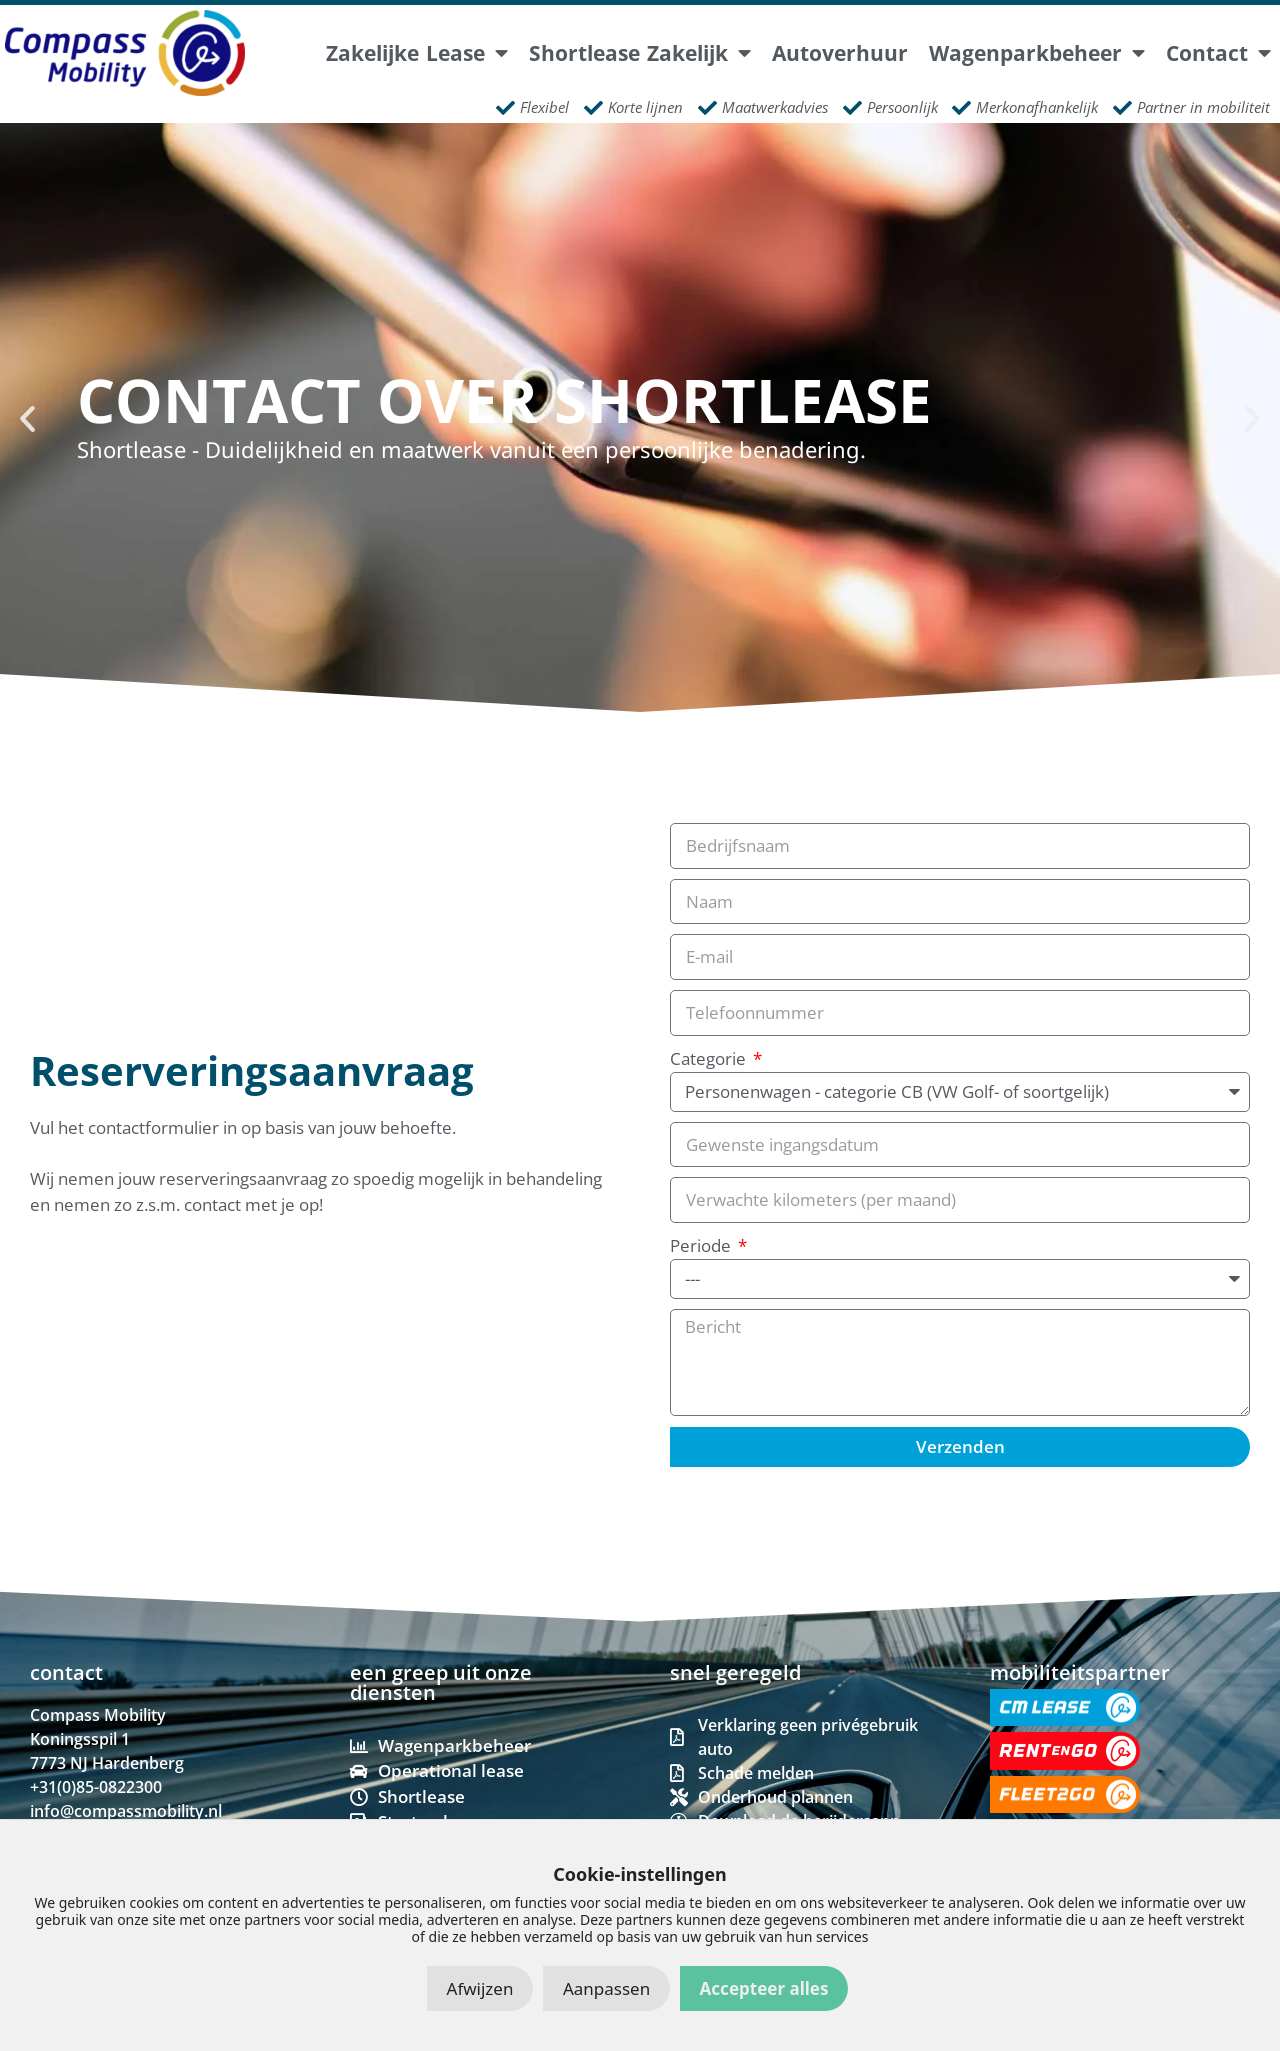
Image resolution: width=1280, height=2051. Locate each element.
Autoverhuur (840, 53)
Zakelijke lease (417, 53)
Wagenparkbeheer (1037, 53)
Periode (702, 1245)
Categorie (710, 1058)
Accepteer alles (764, 1988)
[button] (27, 417)
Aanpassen (606, 1988)
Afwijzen (480, 1988)
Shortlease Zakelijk (640, 53)
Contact (1218, 53)
